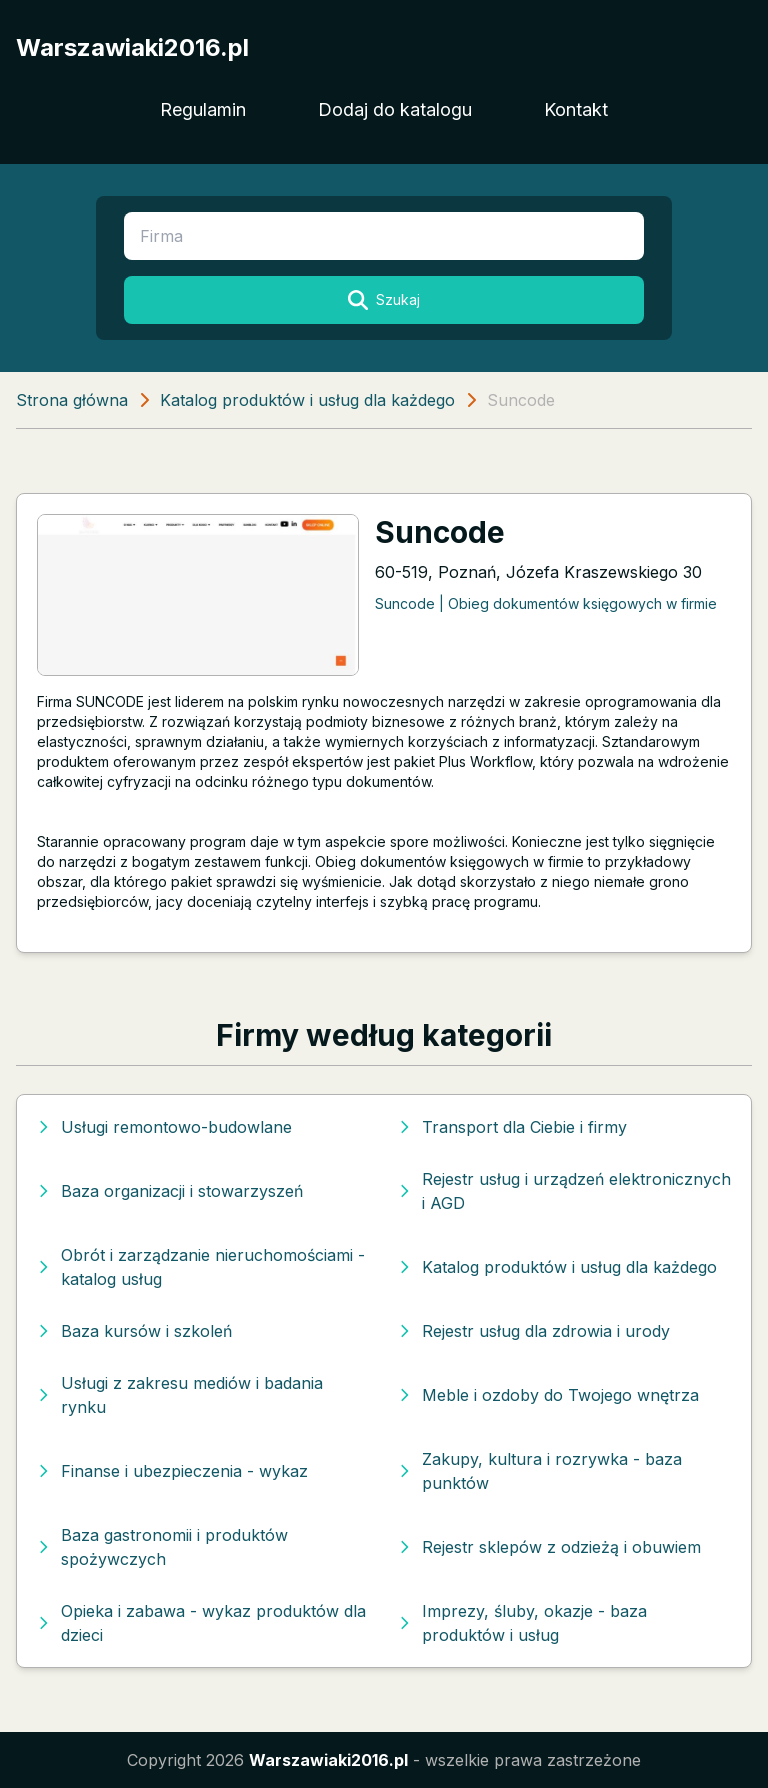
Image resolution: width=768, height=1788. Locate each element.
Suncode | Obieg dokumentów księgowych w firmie (546, 603)
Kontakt (576, 109)
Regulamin (203, 109)
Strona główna (72, 400)
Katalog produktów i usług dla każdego (307, 400)
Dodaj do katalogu (395, 109)
